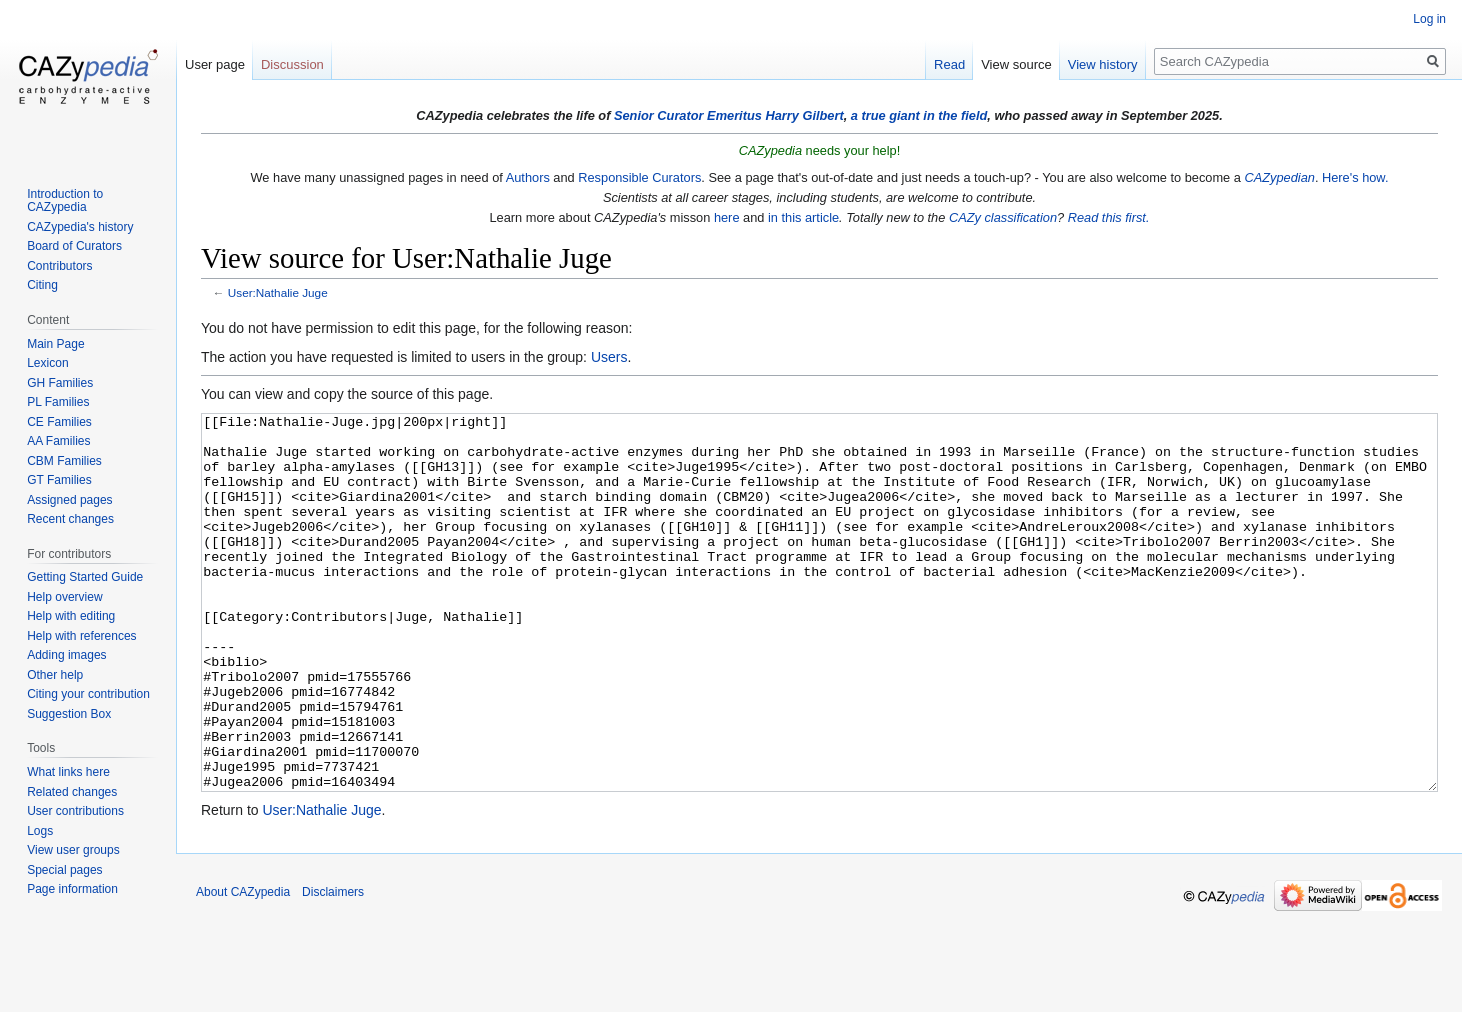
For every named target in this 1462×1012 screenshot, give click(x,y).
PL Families (58, 402)
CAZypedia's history (80, 227)
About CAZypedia (243, 967)
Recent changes (70, 519)
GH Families (60, 383)
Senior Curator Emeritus (688, 115)
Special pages (64, 870)
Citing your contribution (88, 694)
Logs (40, 831)
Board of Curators (74, 246)
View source (1016, 64)
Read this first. (1109, 217)
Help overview (64, 597)
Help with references (81, 636)
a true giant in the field (919, 115)
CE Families (59, 422)
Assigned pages (69, 500)
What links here (68, 772)
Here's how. (1355, 177)
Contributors (59, 266)
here (727, 217)
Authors (528, 177)
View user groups (73, 850)
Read (949, 64)
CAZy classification (1003, 217)
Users (609, 357)
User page (215, 64)
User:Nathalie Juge (278, 292)
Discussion (292, 64)
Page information (72, 889)
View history (1103, 64)
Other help (55, 675)
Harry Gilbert (804, 115)
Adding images (66, 655)
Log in (1429, 19)
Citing (42, 285)
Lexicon (47, 363)
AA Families (58, 441)
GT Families (59, 480)
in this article (803, 217)
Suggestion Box (69, 714)
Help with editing (71, 616)
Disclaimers (333, 967)
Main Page (55, 344)
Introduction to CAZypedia (65, 201)
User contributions (75, 811)
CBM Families (64, 461)
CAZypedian (1279, 177)
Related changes (72, 792)
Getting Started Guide (85, 577)
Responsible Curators (639, 177)
